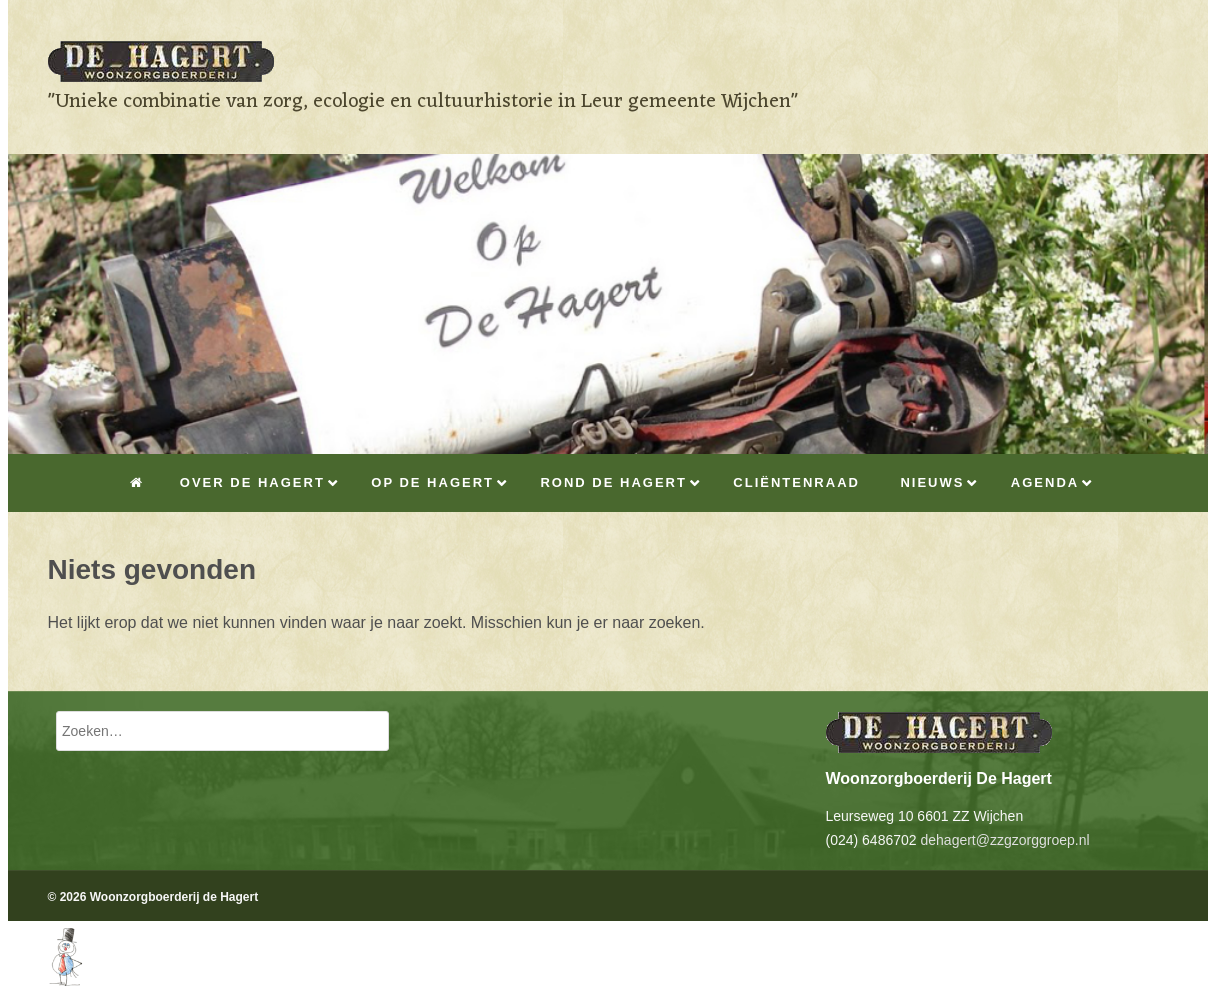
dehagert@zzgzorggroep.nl (1004, 840)
